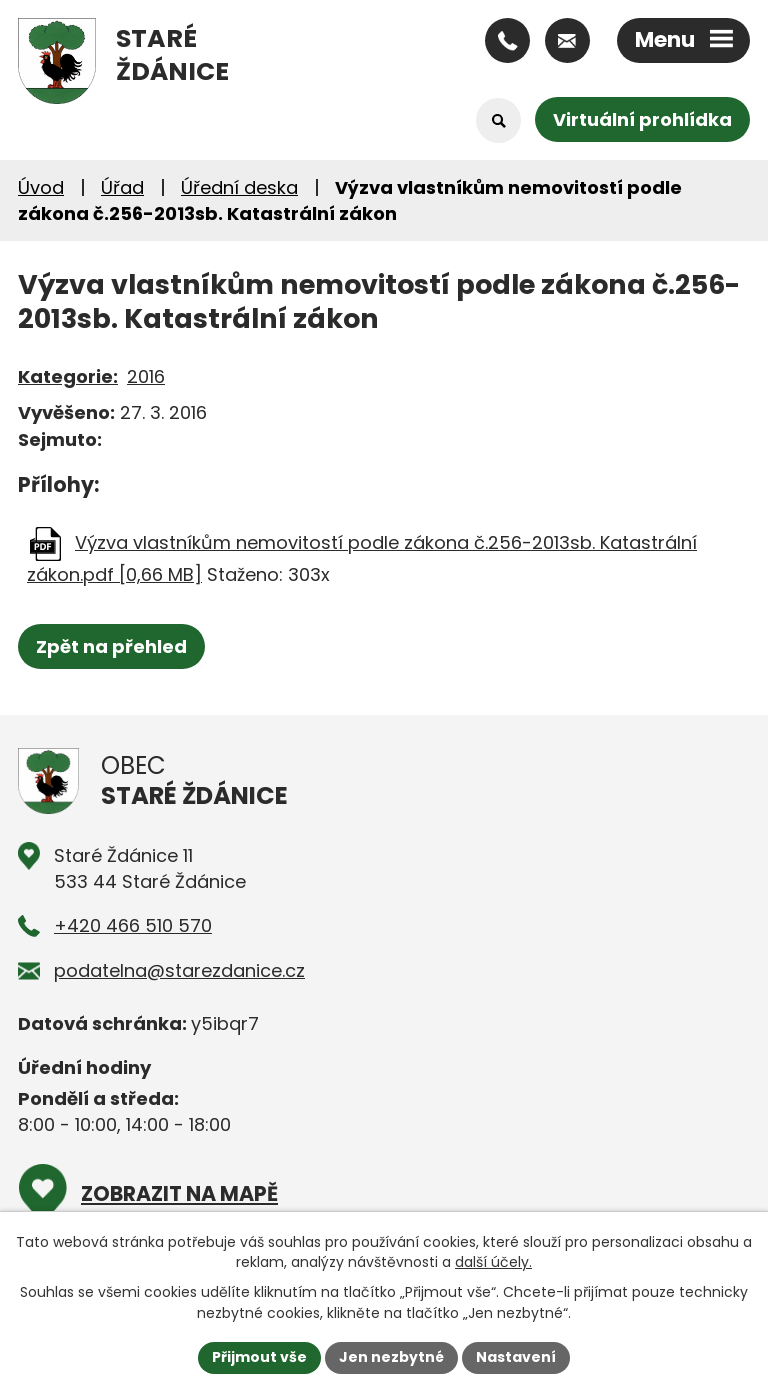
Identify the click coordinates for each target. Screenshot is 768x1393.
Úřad (122, 187)
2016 (146, 376)
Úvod (41, 187)
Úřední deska (239, 187)
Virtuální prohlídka (642, 119)
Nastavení (516, 1357)
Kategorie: (68, 376)
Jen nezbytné (391, 1357)
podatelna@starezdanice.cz (179, 970)
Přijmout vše (259, 1357)
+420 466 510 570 (133, 925)
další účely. (493, 1262)
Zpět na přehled (111, 646)
